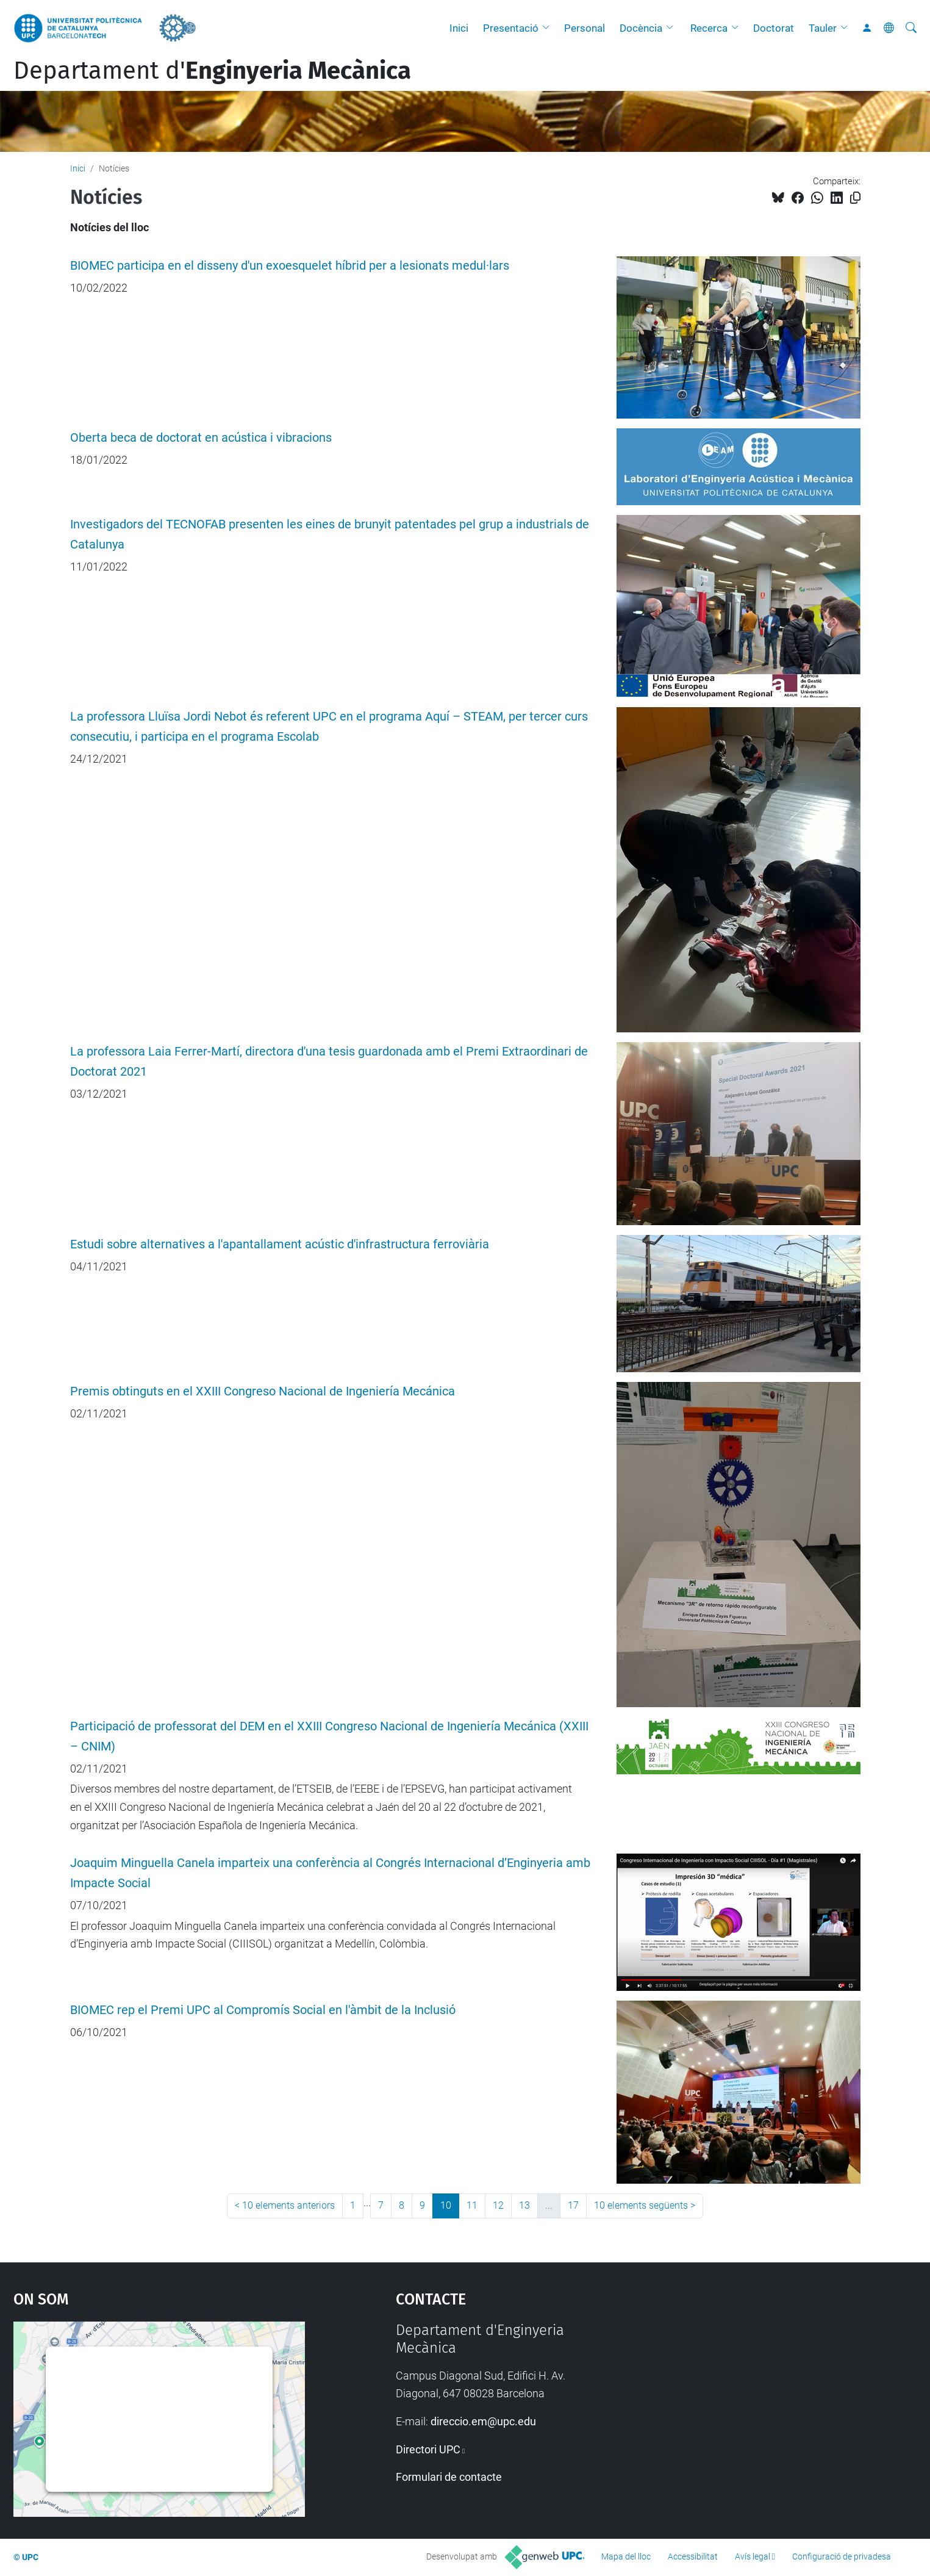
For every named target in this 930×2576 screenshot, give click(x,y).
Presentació (510, 28)
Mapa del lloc (626, 2556)
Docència (641, 28)
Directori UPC (428, 2449)
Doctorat (773, 28)
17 (573, 2205)
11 (472, 2205)
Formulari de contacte (449, 2476)
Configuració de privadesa (841, 2556)
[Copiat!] (855, 198)
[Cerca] (911, 28)
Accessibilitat (693, 2556)
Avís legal (752, 2556)
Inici (458, 28)
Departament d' (212, 70)
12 (498, 2205)
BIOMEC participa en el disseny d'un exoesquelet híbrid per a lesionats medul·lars (289, 266)
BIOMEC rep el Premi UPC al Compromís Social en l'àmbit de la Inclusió (263, 2010)
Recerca (709, 28)
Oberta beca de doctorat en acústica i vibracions (201, 438)
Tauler (823, 28)
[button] (548, 28)
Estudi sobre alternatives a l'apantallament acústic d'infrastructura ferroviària (279, 1244)
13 (524, 2205)
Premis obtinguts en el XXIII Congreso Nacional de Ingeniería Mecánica (262, 1391)
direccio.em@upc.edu (483, 2421)
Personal (584, 28)
